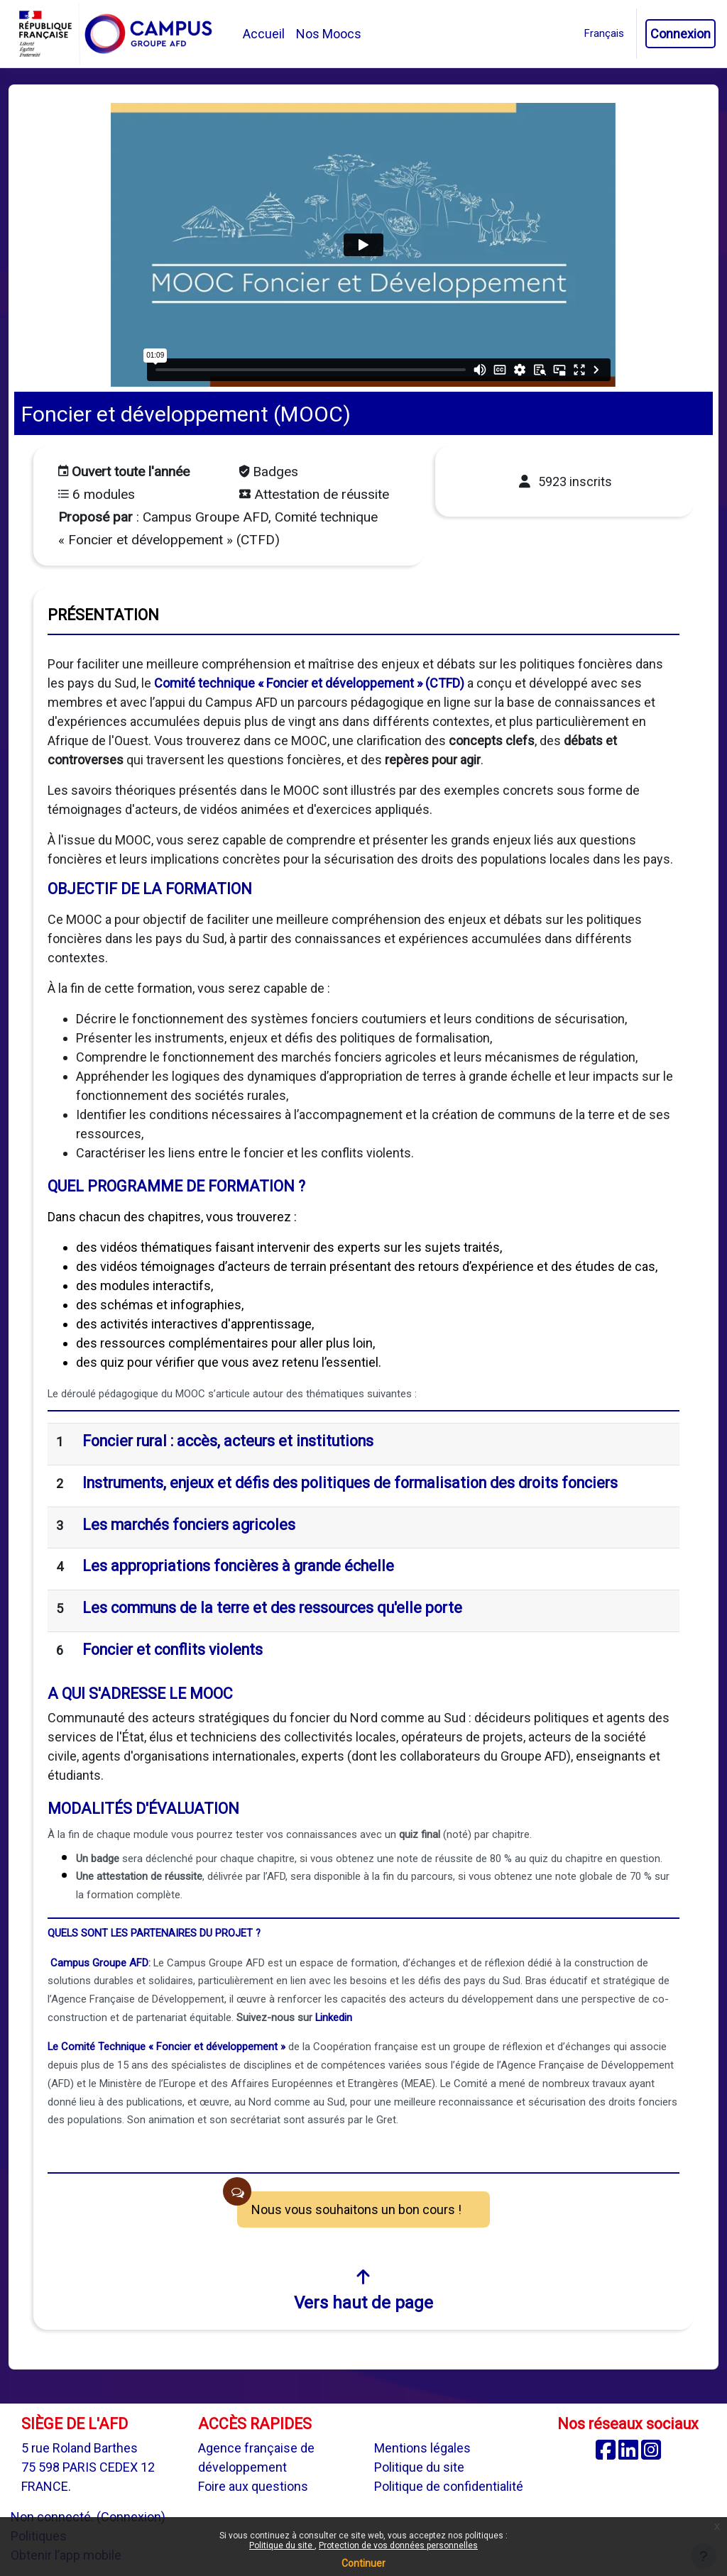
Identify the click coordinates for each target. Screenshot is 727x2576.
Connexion (680, 33)
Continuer (363, 2563)
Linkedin (333, 2017)
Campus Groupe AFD (99, 1962)
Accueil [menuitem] (264, 33)
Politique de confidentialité (448, 2486)
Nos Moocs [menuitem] (328, 33)
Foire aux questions (253, 2486)
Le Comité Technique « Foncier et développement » (166, 2046)
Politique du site (282, 2545)
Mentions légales (422, 2447)
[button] (604, 34)
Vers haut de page (363, 2290)
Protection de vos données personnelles (398, 2545)
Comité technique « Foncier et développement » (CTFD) (309, 683)
